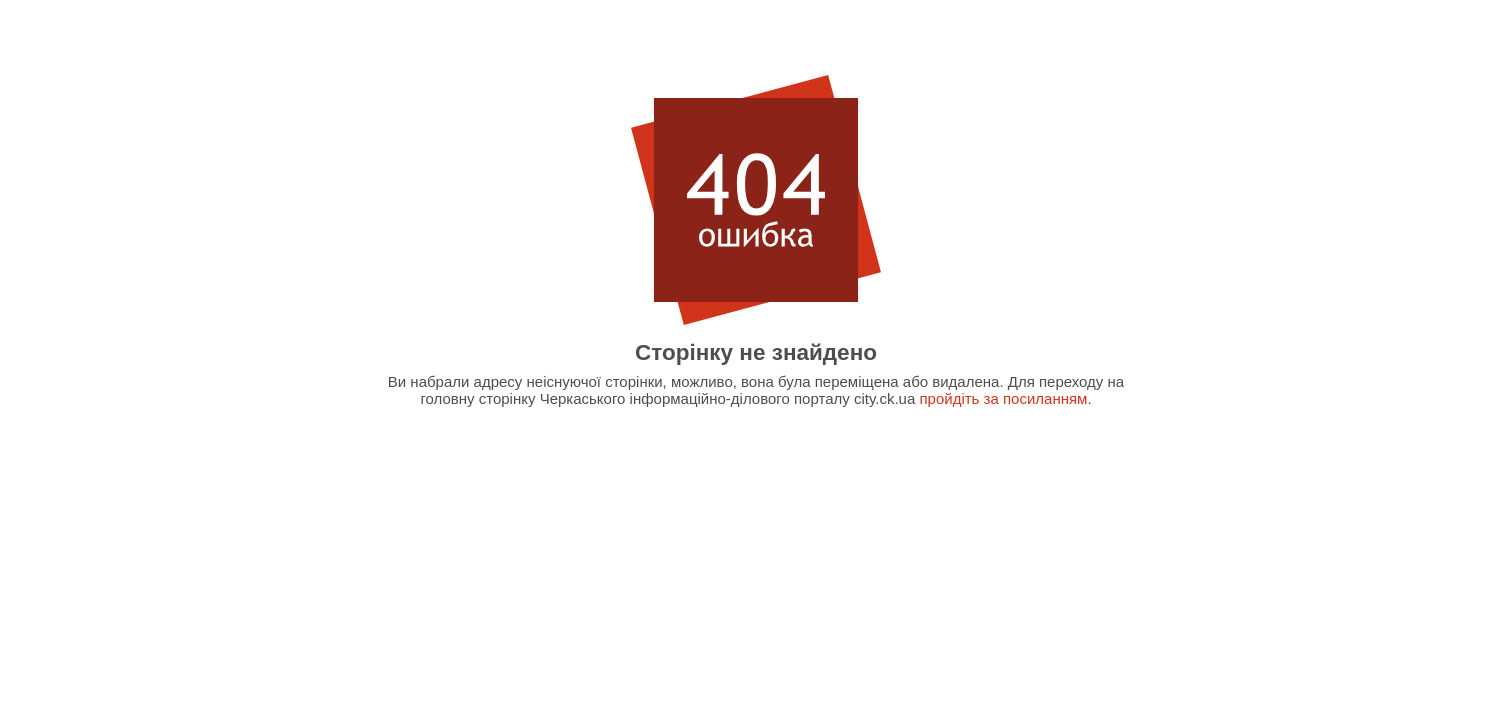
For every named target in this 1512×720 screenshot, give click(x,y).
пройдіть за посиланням (1003, 398)
